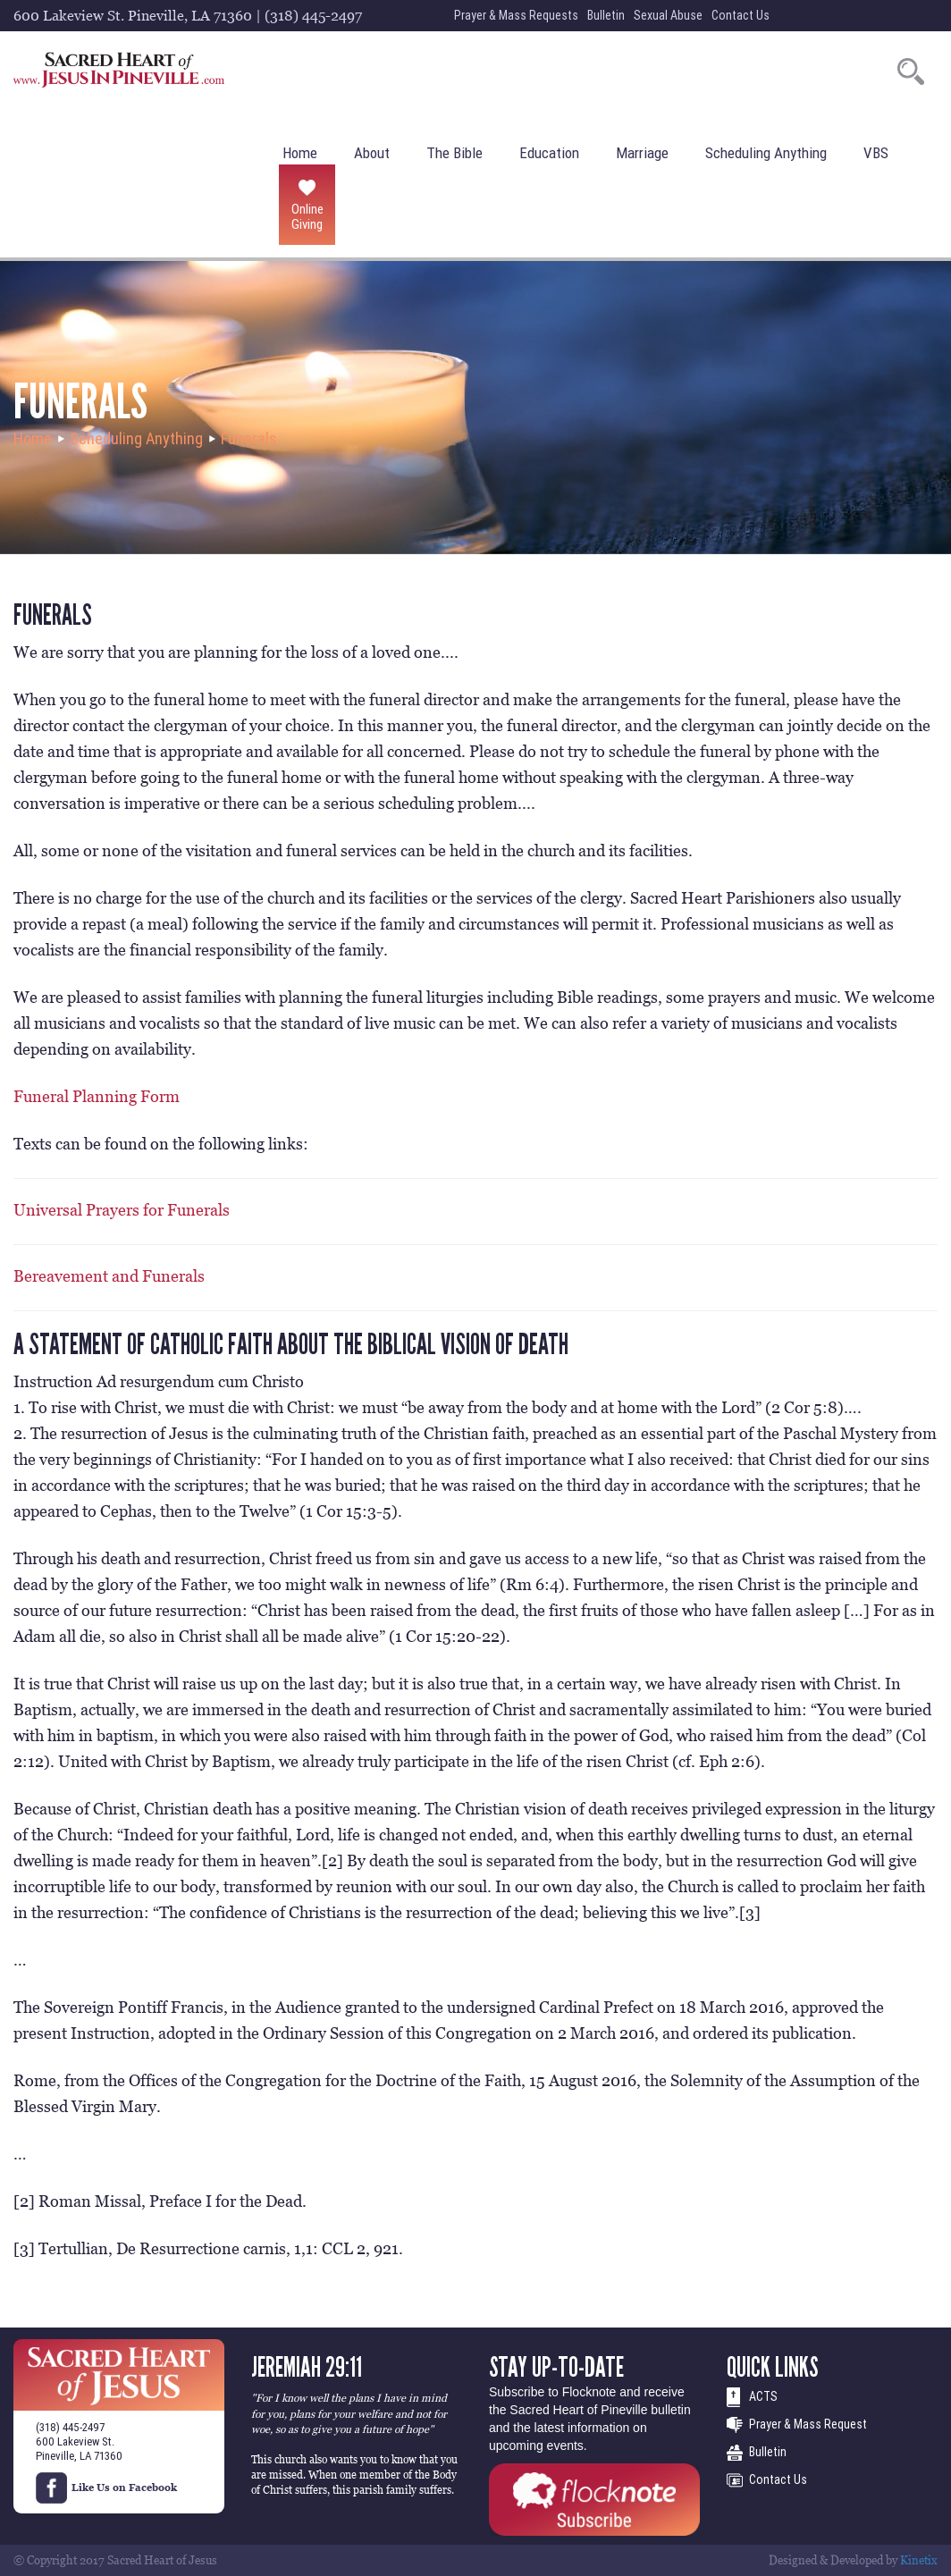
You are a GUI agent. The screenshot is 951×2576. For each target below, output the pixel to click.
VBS (875, 153)
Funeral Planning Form (96, 1096)
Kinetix (919, 2560)
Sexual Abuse (668, 15)
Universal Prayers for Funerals (121, 1209)
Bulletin (606, 15)
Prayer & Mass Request (808, 2424)
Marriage (642, 153)
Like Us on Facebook (106, 2487)
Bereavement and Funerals (109, 1276)
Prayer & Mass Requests (516, 15)
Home (299, 153)
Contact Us (740, 15)
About (372, 153)
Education (549, 153)
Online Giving (307, 216)
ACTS (763, 2396)
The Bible (454, 153)
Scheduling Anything (766, 153)
